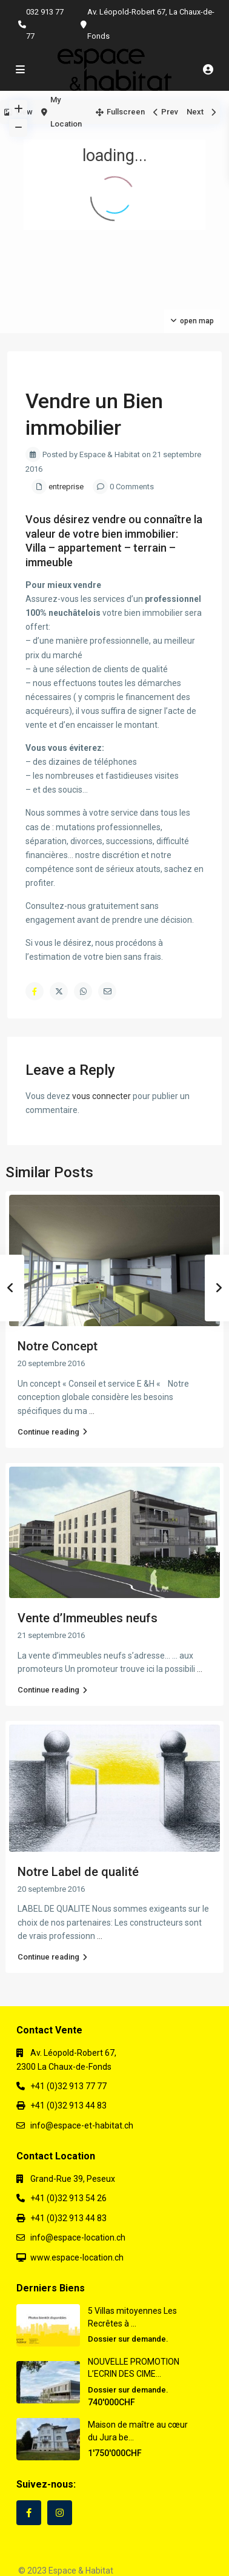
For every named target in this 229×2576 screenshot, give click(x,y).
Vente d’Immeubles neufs (88, 1618)
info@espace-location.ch (77, 2237)
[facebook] (28, 2512)
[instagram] (59, 2512)
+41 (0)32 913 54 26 (68, 2198)
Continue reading (52, 1431)
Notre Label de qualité (78, 1871)
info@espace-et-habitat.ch (81, 2125)
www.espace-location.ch (77, 2257)
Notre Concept (58, 1346)
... (92, 1411)
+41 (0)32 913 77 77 (68, 2086)
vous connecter (101, 1096)
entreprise (66, 486)
